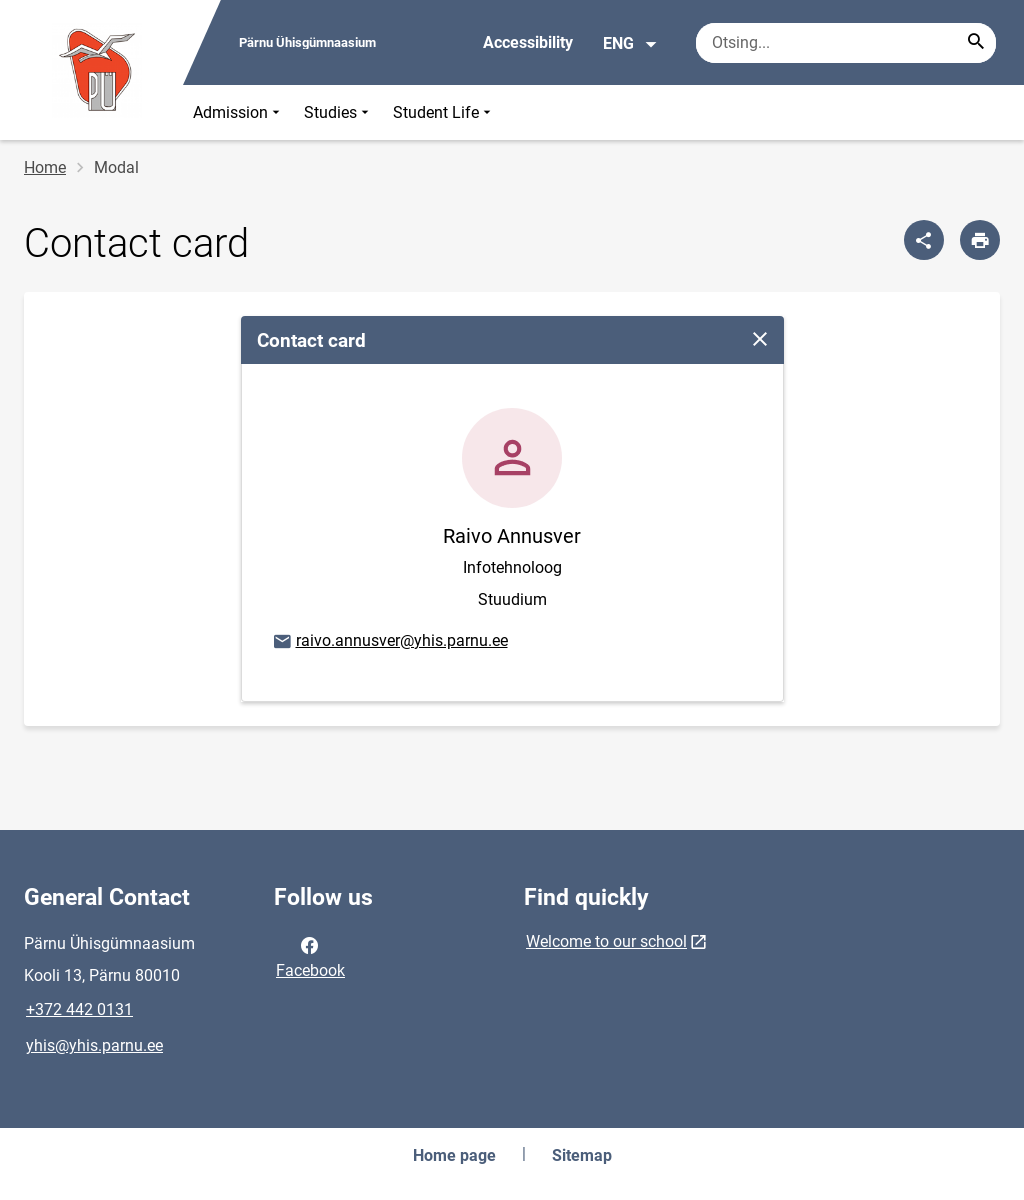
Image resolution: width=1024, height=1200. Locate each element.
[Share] (924, 240)
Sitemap (582, 1155)
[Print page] (980, 240)
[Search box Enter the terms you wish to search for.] (846, 43)
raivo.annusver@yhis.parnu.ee (389, 642)
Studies (338, 112)
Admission (238, 112)
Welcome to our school (606, 941)
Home (45, 167)
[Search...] (976, 43)
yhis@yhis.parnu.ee (94, 1045)
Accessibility (528, 42)
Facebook (310, 956)
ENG (630, 44)
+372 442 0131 (79, 1009)
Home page (454, 1155)
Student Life (444, 112)
